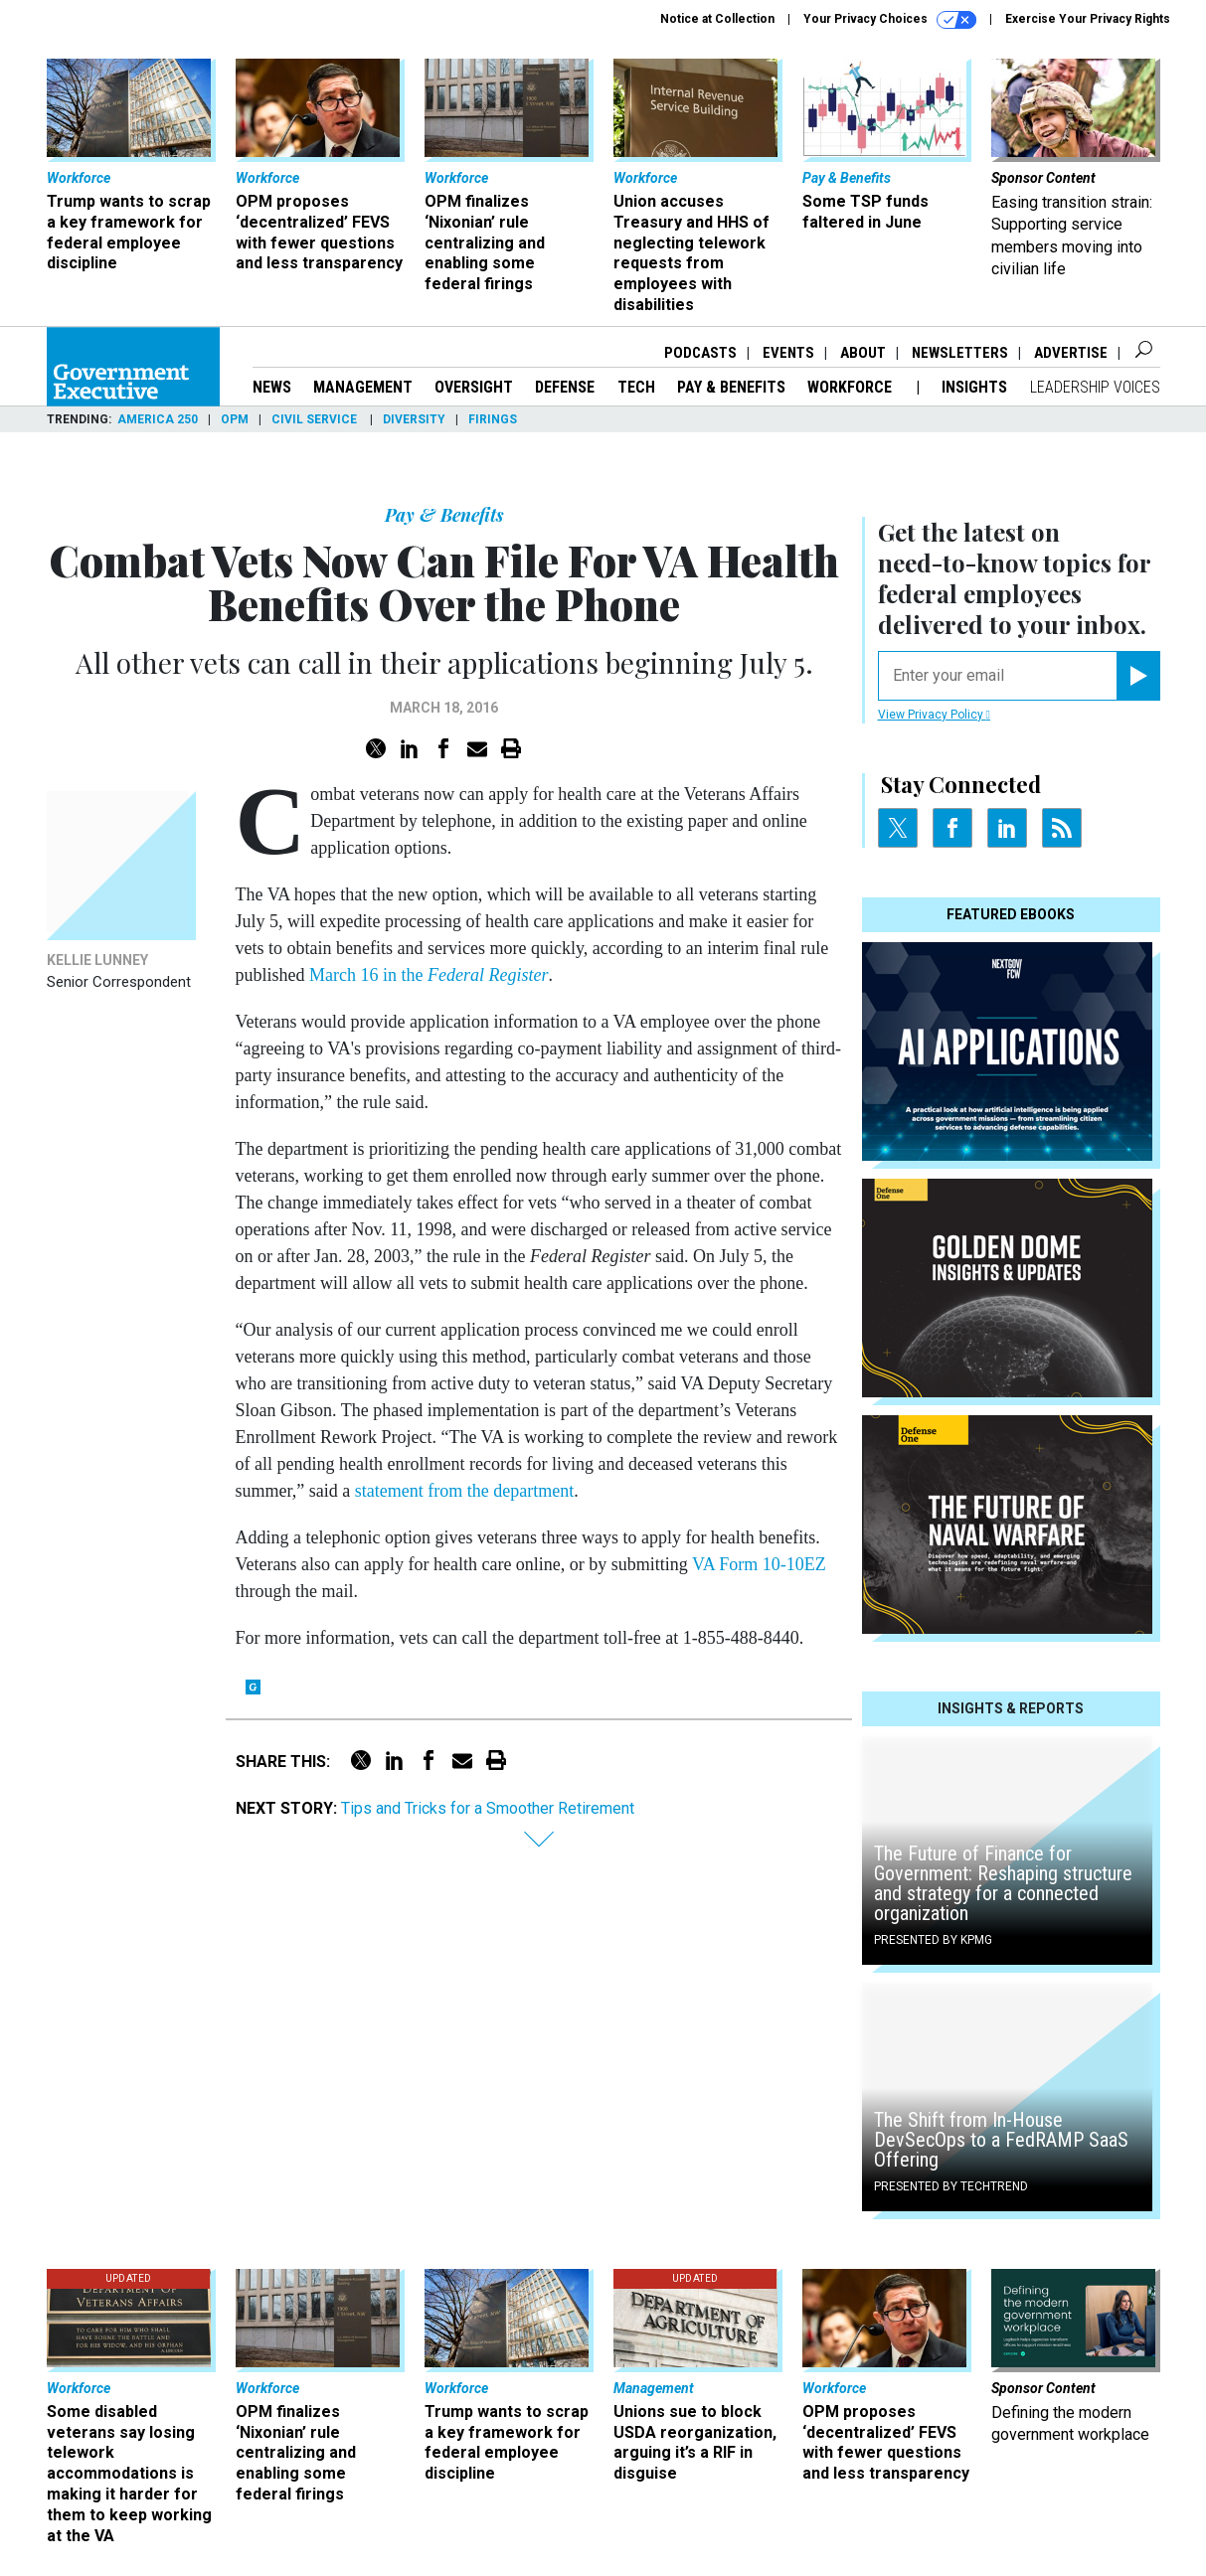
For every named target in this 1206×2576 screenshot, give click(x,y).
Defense (565, 387)
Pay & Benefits (731, 387)
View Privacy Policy (934, 715)
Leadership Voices (1095, 387)
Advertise (1071, 353)
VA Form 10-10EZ (759, 1564)
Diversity (414, 419)
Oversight (473, 387)
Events (788, 353)
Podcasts (700, 353)
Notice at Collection (717, 19)
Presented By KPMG (933, 1940)
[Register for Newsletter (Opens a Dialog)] (1138, 676)
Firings (492, 419)
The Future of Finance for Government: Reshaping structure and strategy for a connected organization (1003, 1883)
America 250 (157, 419)
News (272, 387)
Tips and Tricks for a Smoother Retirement (487, 1808)
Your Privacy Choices (889, 20)
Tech (636, 387)
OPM (235, 419)
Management (363, 387)
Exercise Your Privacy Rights (1087, 19)
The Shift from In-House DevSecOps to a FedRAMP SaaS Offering (1001, 2140)
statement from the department (464, 1491)
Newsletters (960, 353)
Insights (974, 387)
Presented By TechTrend (951, 2186)
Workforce (851, 387)
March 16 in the (428, 975)
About (863, 353)
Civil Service (315, 419)
